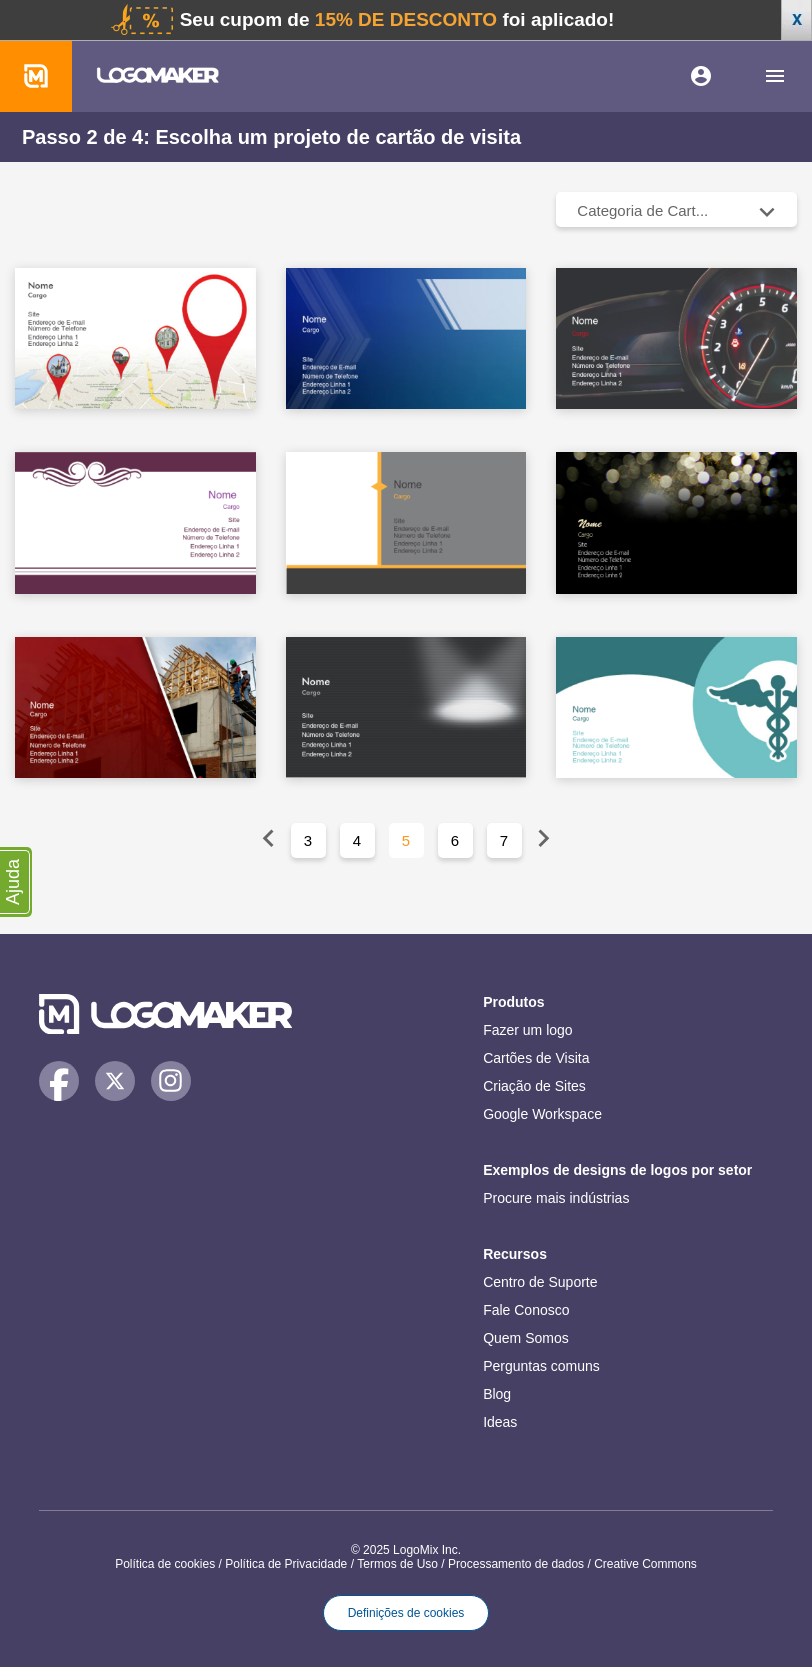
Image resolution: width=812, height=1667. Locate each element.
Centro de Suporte (540, 1282)
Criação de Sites (534, 1086)
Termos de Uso (397, 1564)
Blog (497, 1394)
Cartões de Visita (536, 1058)
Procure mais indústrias (556, 1198)
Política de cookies (165, 1564)
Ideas (500, 1422)
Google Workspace (542, 1114)
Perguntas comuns (541, 1366)
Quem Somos (526, 1338)
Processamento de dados (516, 1564)
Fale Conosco (526, 1310)
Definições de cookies (406, 1613)
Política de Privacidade (286, 1564)
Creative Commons (645, 1564)
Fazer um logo (527, 1030)
